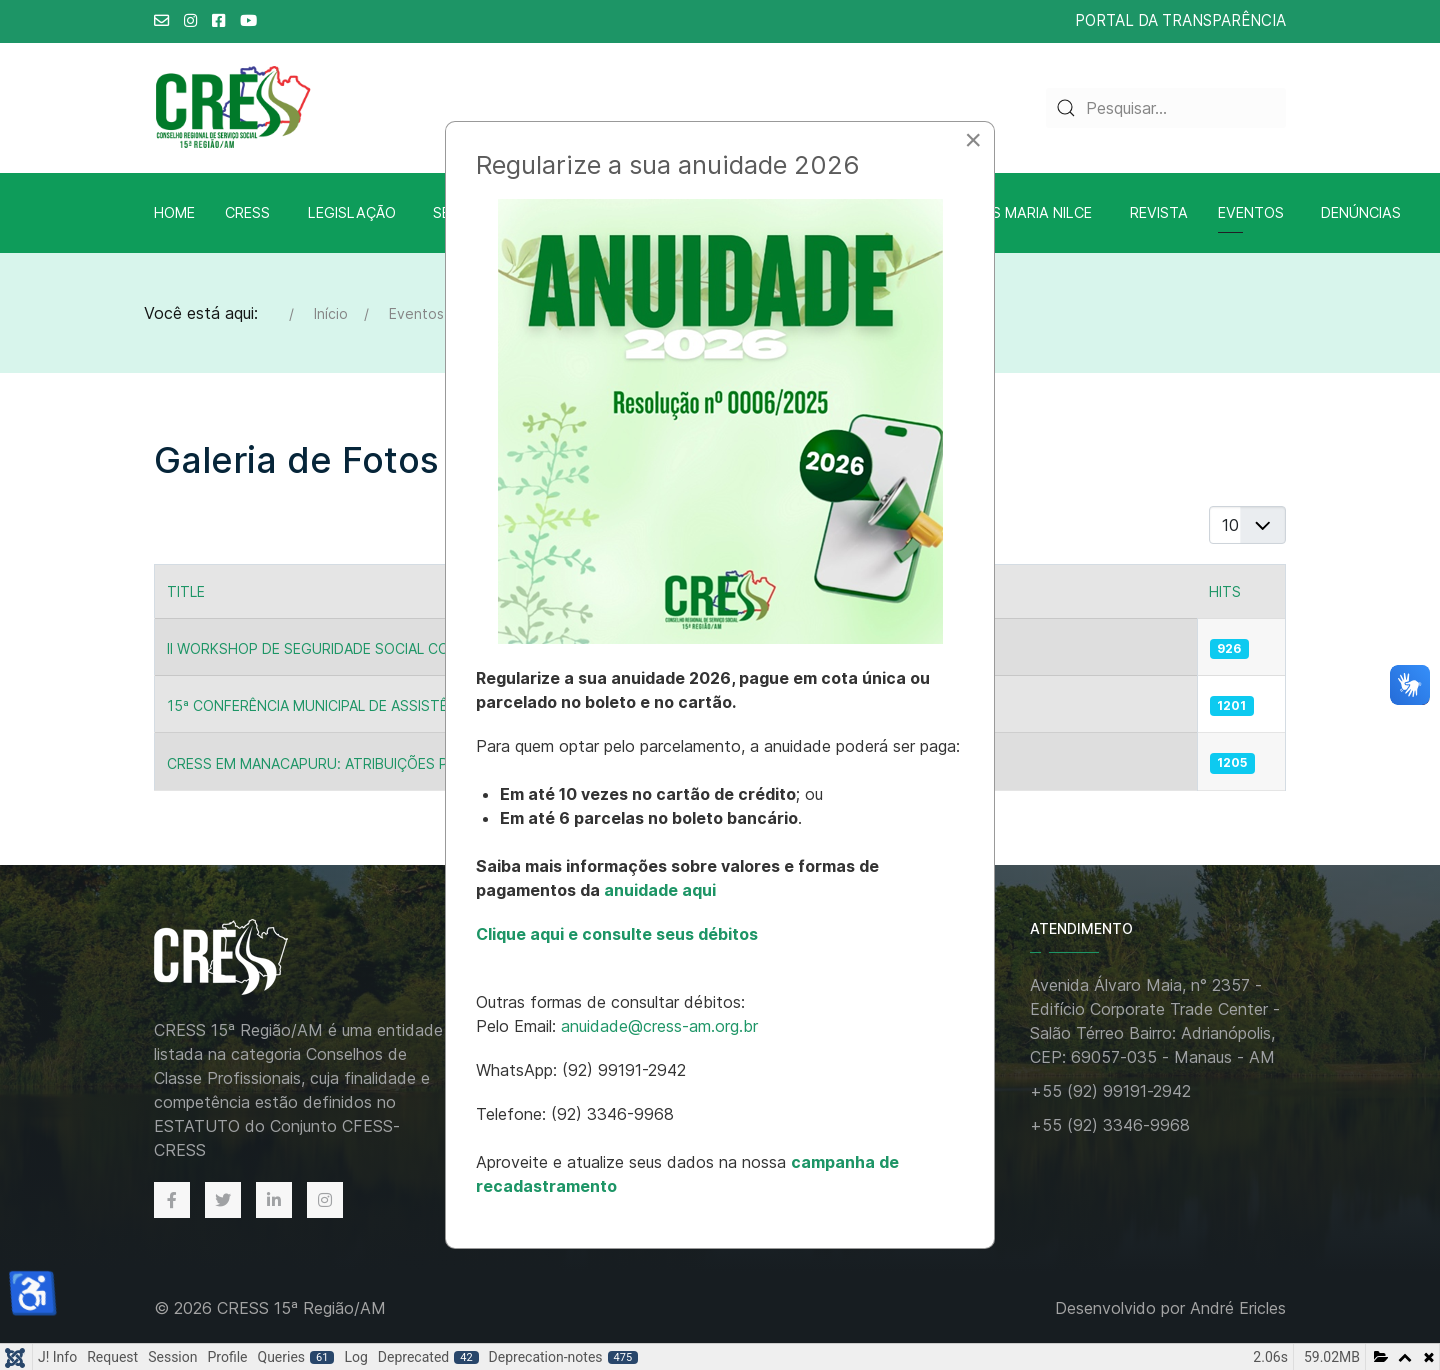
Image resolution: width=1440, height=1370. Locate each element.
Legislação (352, 212)
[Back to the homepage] (242, 958)
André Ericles (1238, 1308)
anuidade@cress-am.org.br (659, 1026)
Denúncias (1361, 212)
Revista (1159, 212)
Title (186, 591)
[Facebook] (172, 1200)
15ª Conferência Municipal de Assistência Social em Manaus (393, 705)
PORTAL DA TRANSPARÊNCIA (1180, 20)
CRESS (247, 212)
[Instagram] (325, 1200)
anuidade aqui (658, 890)
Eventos (1251, 212)
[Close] (973, 140)
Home (174, 212)
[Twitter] (223, 1200)
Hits (1225, 591)
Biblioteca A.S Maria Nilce (992, 212)
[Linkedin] (274, 1200)
